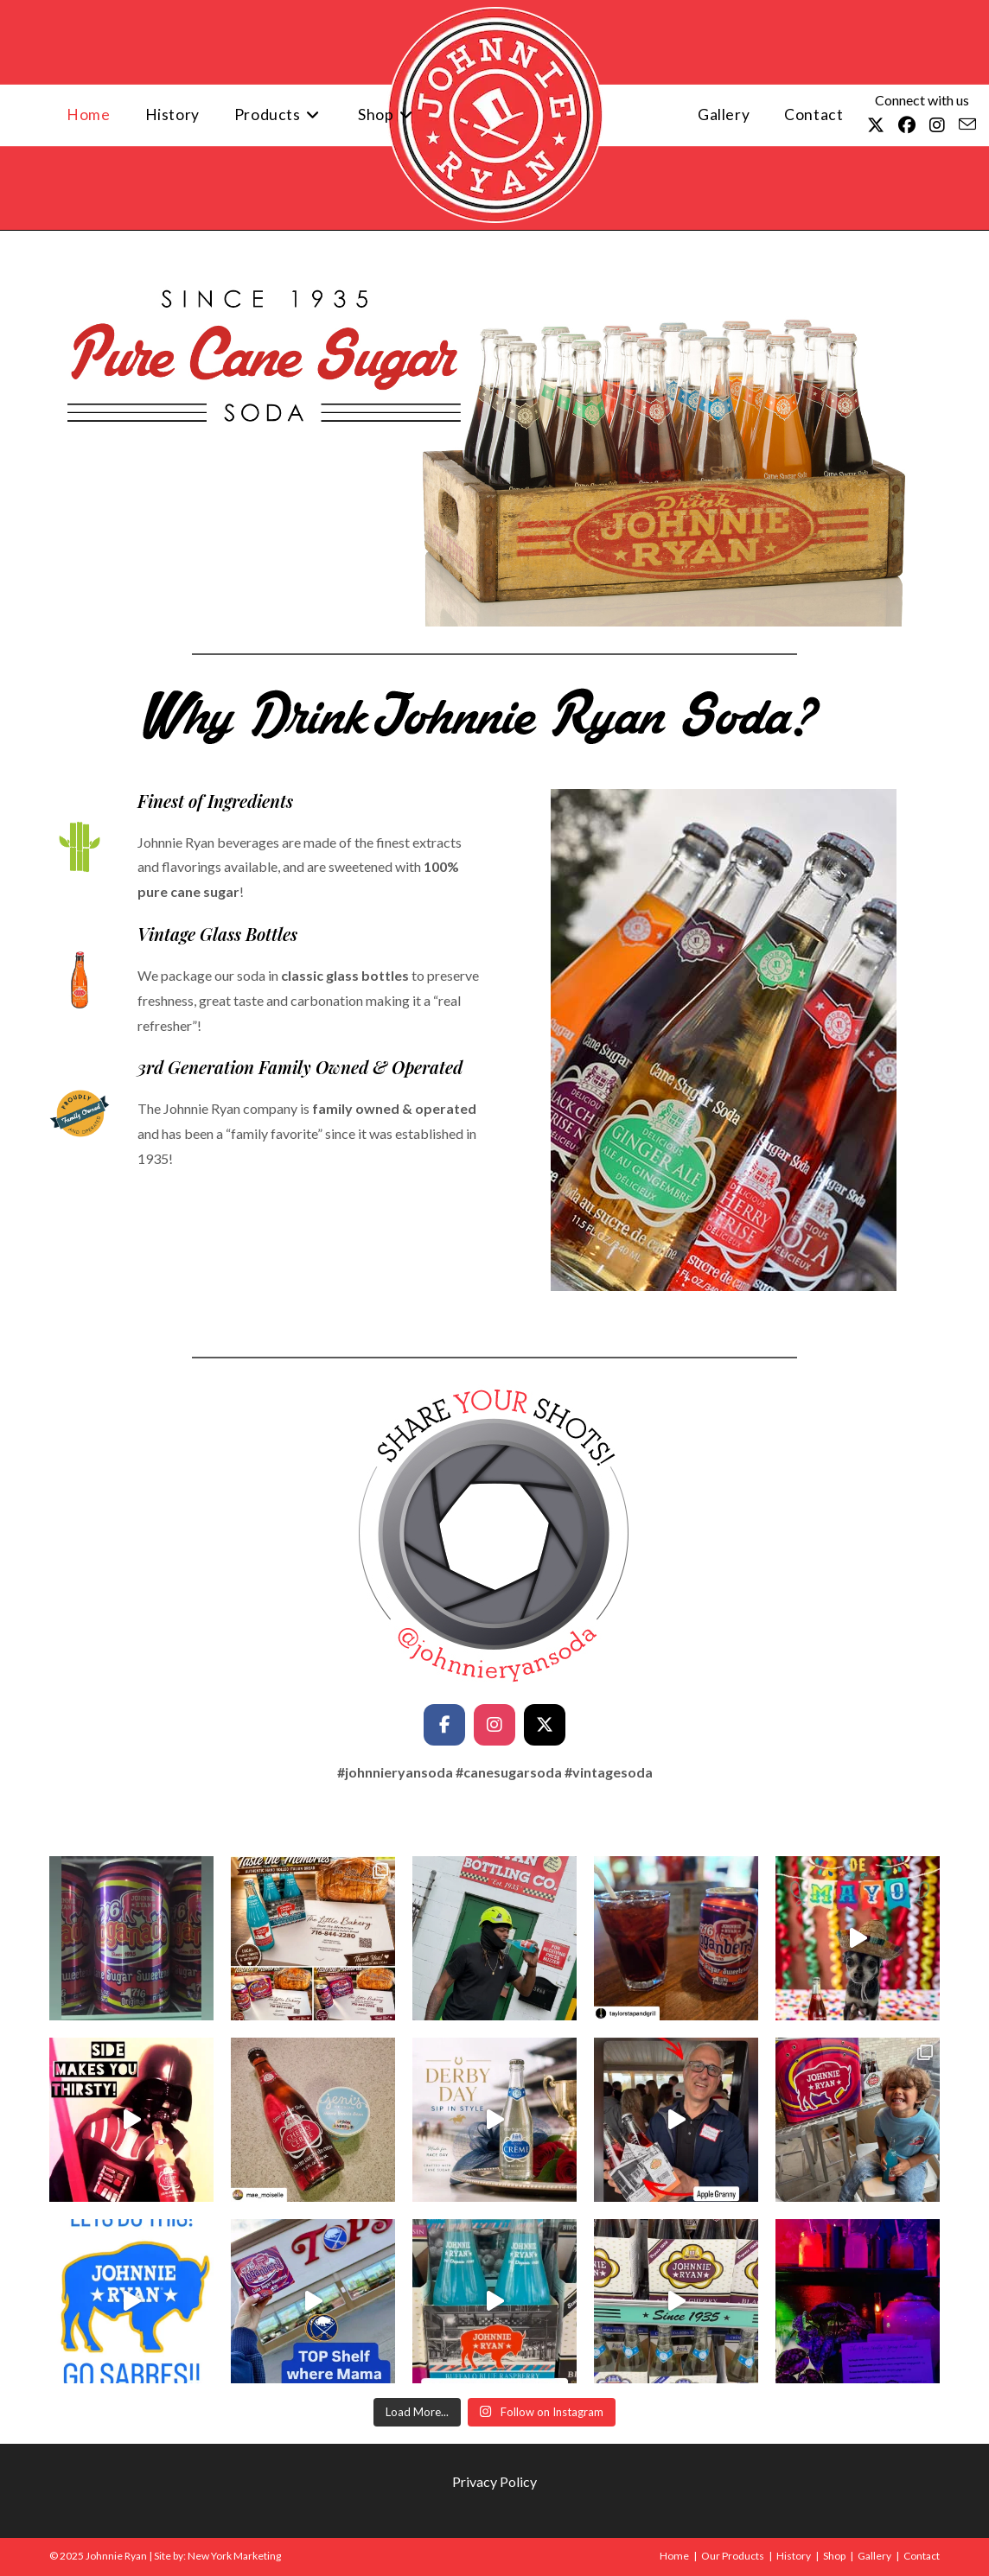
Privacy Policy (494, 2481)
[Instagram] (494, 1725)
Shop (834, 2555)
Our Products (732, 2555)
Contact (921, 2555)
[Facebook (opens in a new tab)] (906, 125)
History (793, 2555)
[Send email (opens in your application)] (967, 124)
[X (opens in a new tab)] (875, 125)
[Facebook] (444, 1725)
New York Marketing (234, 2555)
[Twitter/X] (544, 1725)
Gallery (874, 2555)
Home (674, 2555)
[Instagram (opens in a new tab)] (937, 125)
